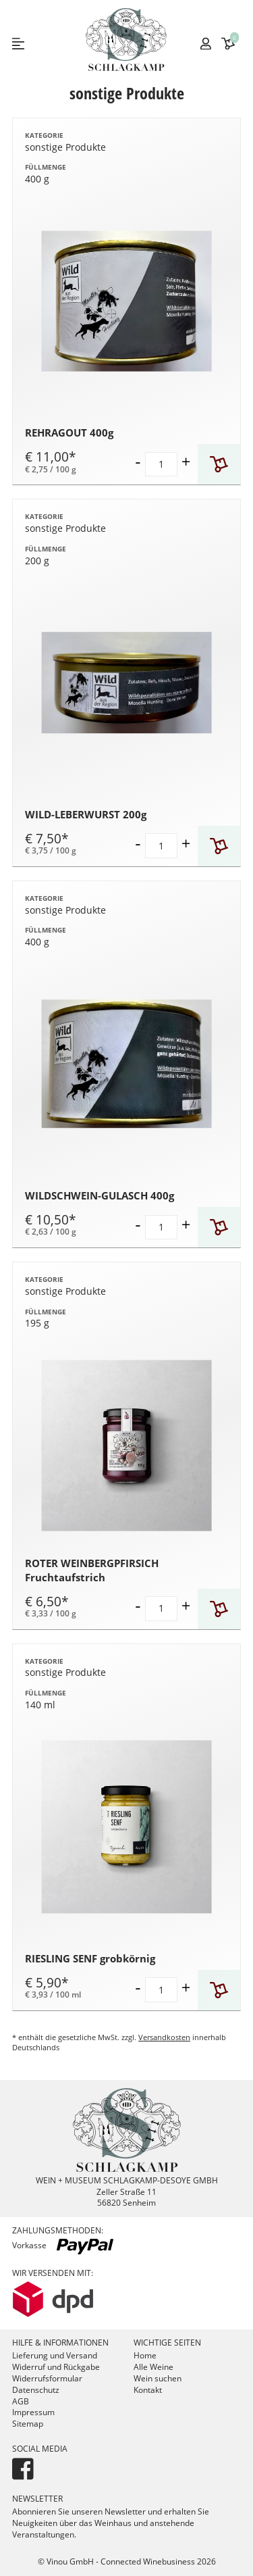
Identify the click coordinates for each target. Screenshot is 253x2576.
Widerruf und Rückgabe (56, 2367)
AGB (20, 2401)
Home (145, 2355)
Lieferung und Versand (54, 2355)
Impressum (33, 2412)
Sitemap (27, 2423)
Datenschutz (35, 2390)
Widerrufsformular (47, 2378)
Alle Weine (153, 2367)
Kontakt (148, 2390)
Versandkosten (164, 2037)
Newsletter (37, 2498)
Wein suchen (157, 2378)
